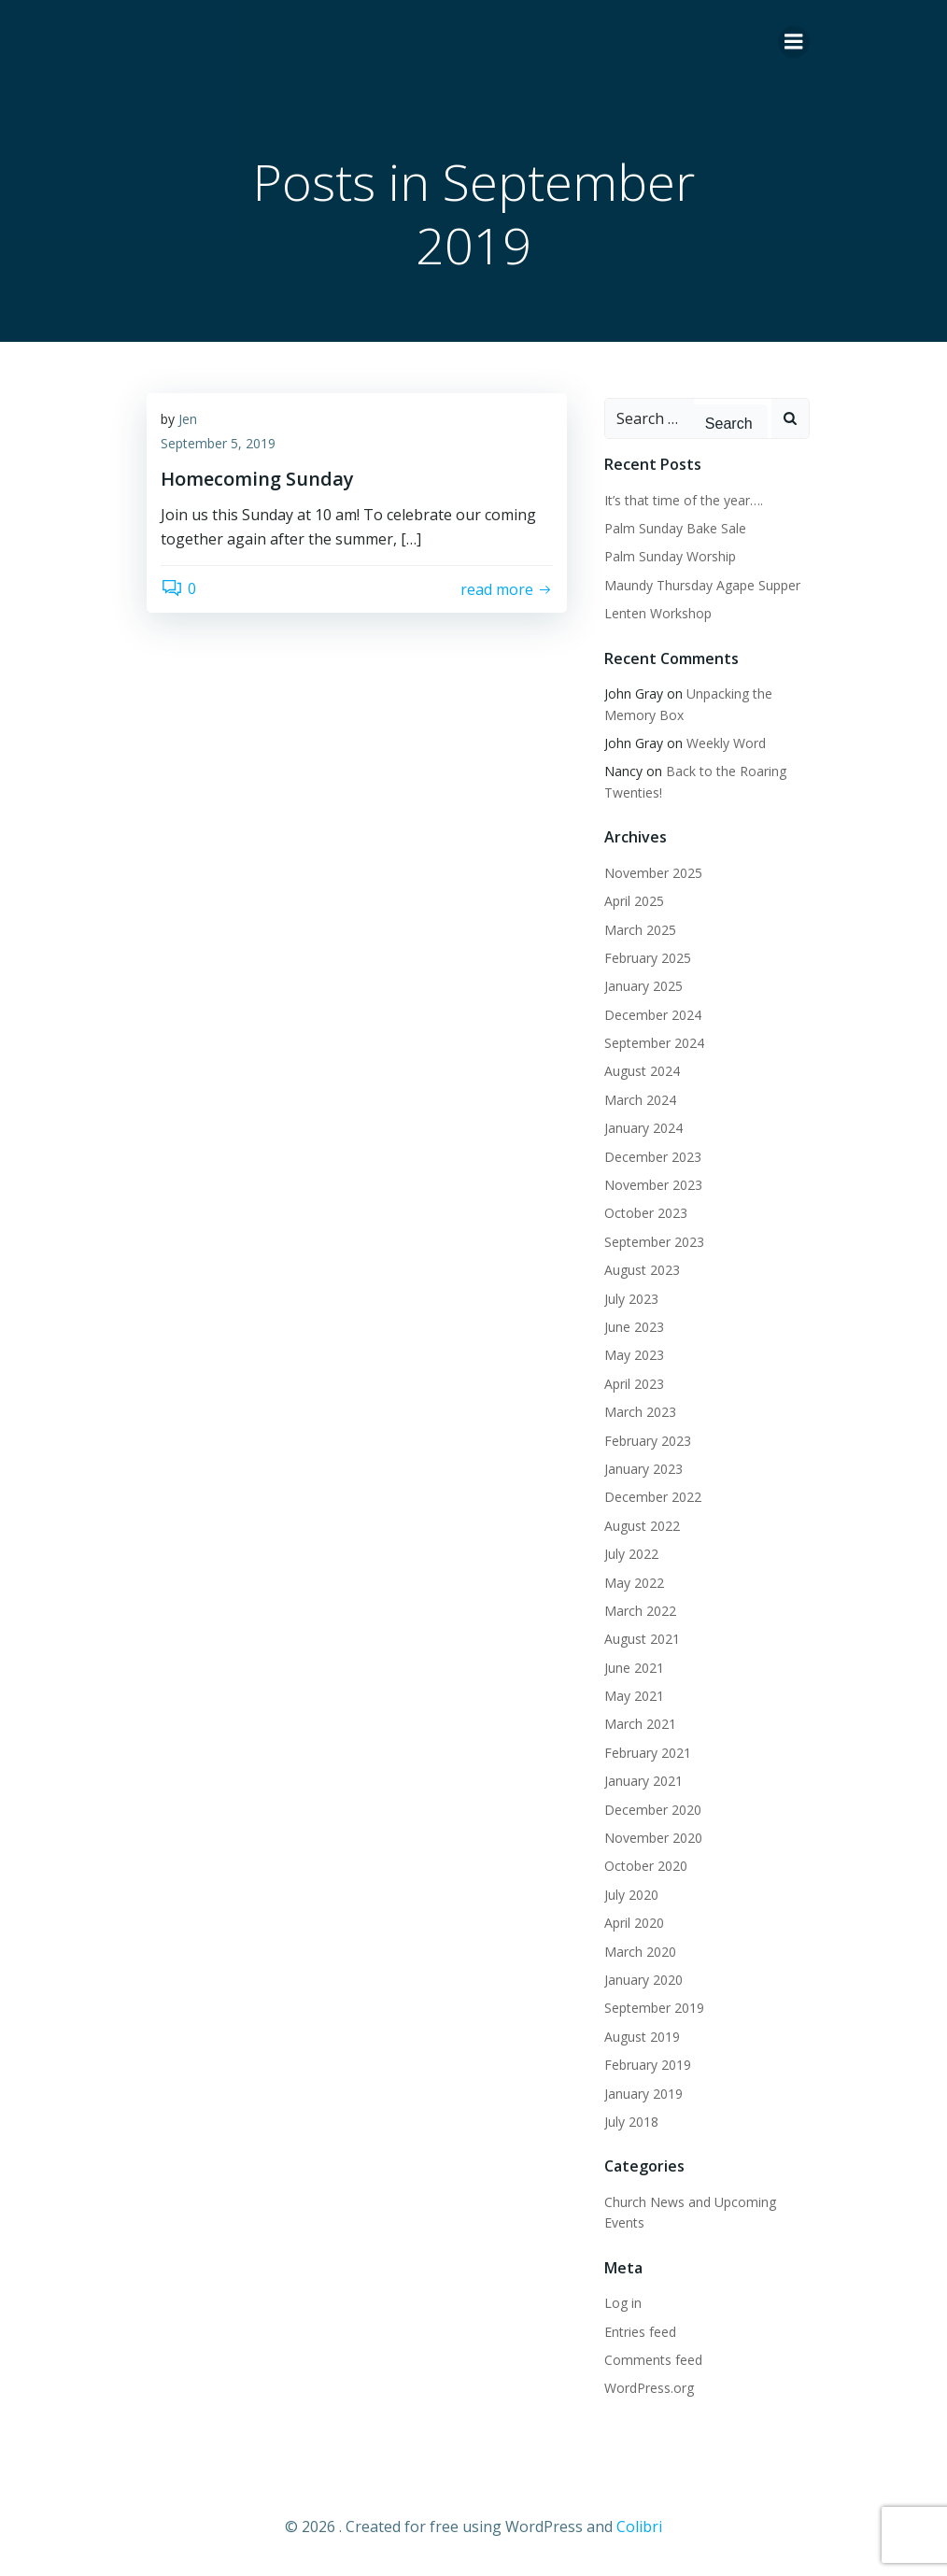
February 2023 (647, 1441)
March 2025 (640, 930)
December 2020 (652, 1810)
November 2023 (653, 1185)
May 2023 (634, 1355)
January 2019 (643, 2093)
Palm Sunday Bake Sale (675, 528)
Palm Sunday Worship (670, 556)
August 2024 (642, 1071)
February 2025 (647, 958)
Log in (623, 2303)
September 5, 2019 (218, 443)
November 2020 (653, 1838)
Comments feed (653, 2360)
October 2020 (645, 1866)
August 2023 (642, 1270)
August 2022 (642, 1526)
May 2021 (634, 1696)
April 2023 (634, 1384)
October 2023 (645, 1213)
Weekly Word (726, 743)
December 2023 (652, 1157)
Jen (187, 419)
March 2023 (640, 1412)
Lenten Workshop (658, 613)
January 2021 (643, 1781)
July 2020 (631, 1895)
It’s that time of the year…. (683, 500)
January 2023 (643, 1469)
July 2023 (631, 1299)
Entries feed (640, 2332)
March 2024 (640, 1100)
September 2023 (654, 1242)
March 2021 (640, 1724)
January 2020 (643, 1980)
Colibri (639, 2526)
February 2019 (647, 2065)
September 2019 (654, 2008)
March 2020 (640, 1951)
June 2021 (634, 1668)
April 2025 (634, 901)
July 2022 (631, 1554)
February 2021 (647, 1753)
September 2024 (654, 1043)
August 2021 (642, 1639)
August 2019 (642, 2036)
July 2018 (631, 2121)
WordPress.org (649, 2388)
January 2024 (643, 1128)
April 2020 (634, 1923)
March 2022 (640, 1611)
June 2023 (634, 1327)
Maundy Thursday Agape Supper (702, 585)
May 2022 (634, 1583)
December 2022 (652, 1497)
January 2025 (643, 986)
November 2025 (653, 873)
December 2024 (652, 1015)
